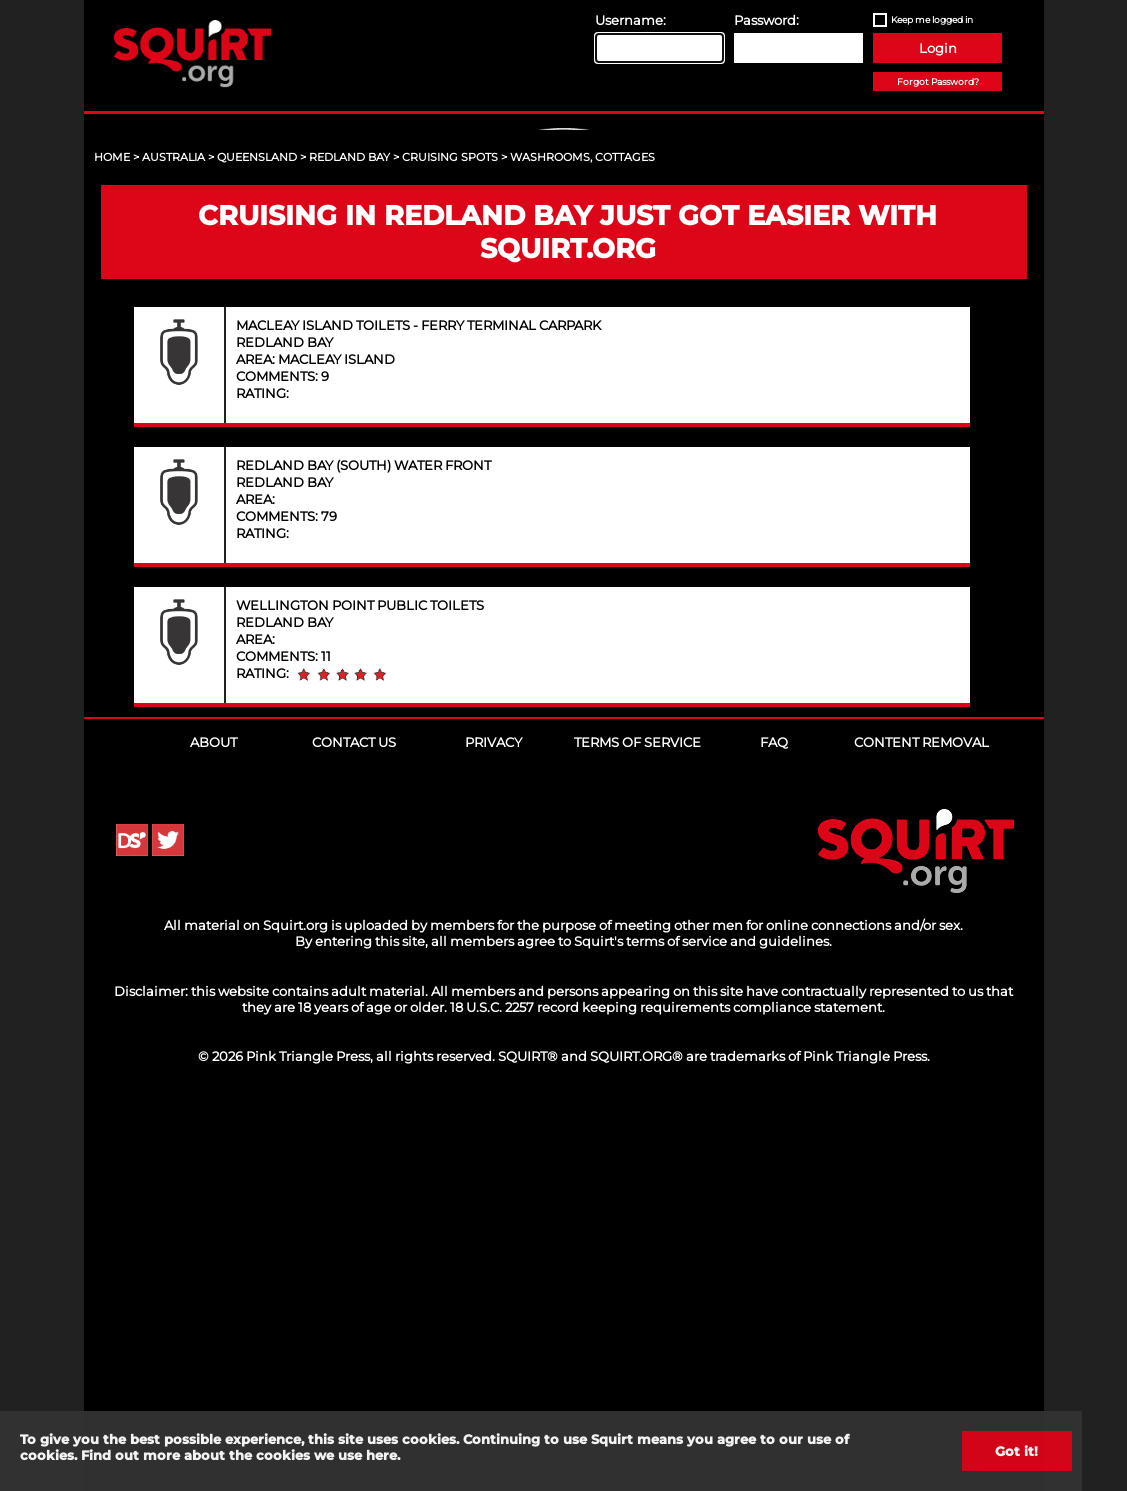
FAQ (774, 1126)
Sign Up (566, 301)
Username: (630, 20)
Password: (766, 20)
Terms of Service (637, 1126)
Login (938, 48)
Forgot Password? (938, 81)
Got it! (1016, 1451)
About (213, 1126)
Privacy (493, 1126)
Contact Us (354, 1126)
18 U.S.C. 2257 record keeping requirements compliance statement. (667, 1391)
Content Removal (921, 1126)
